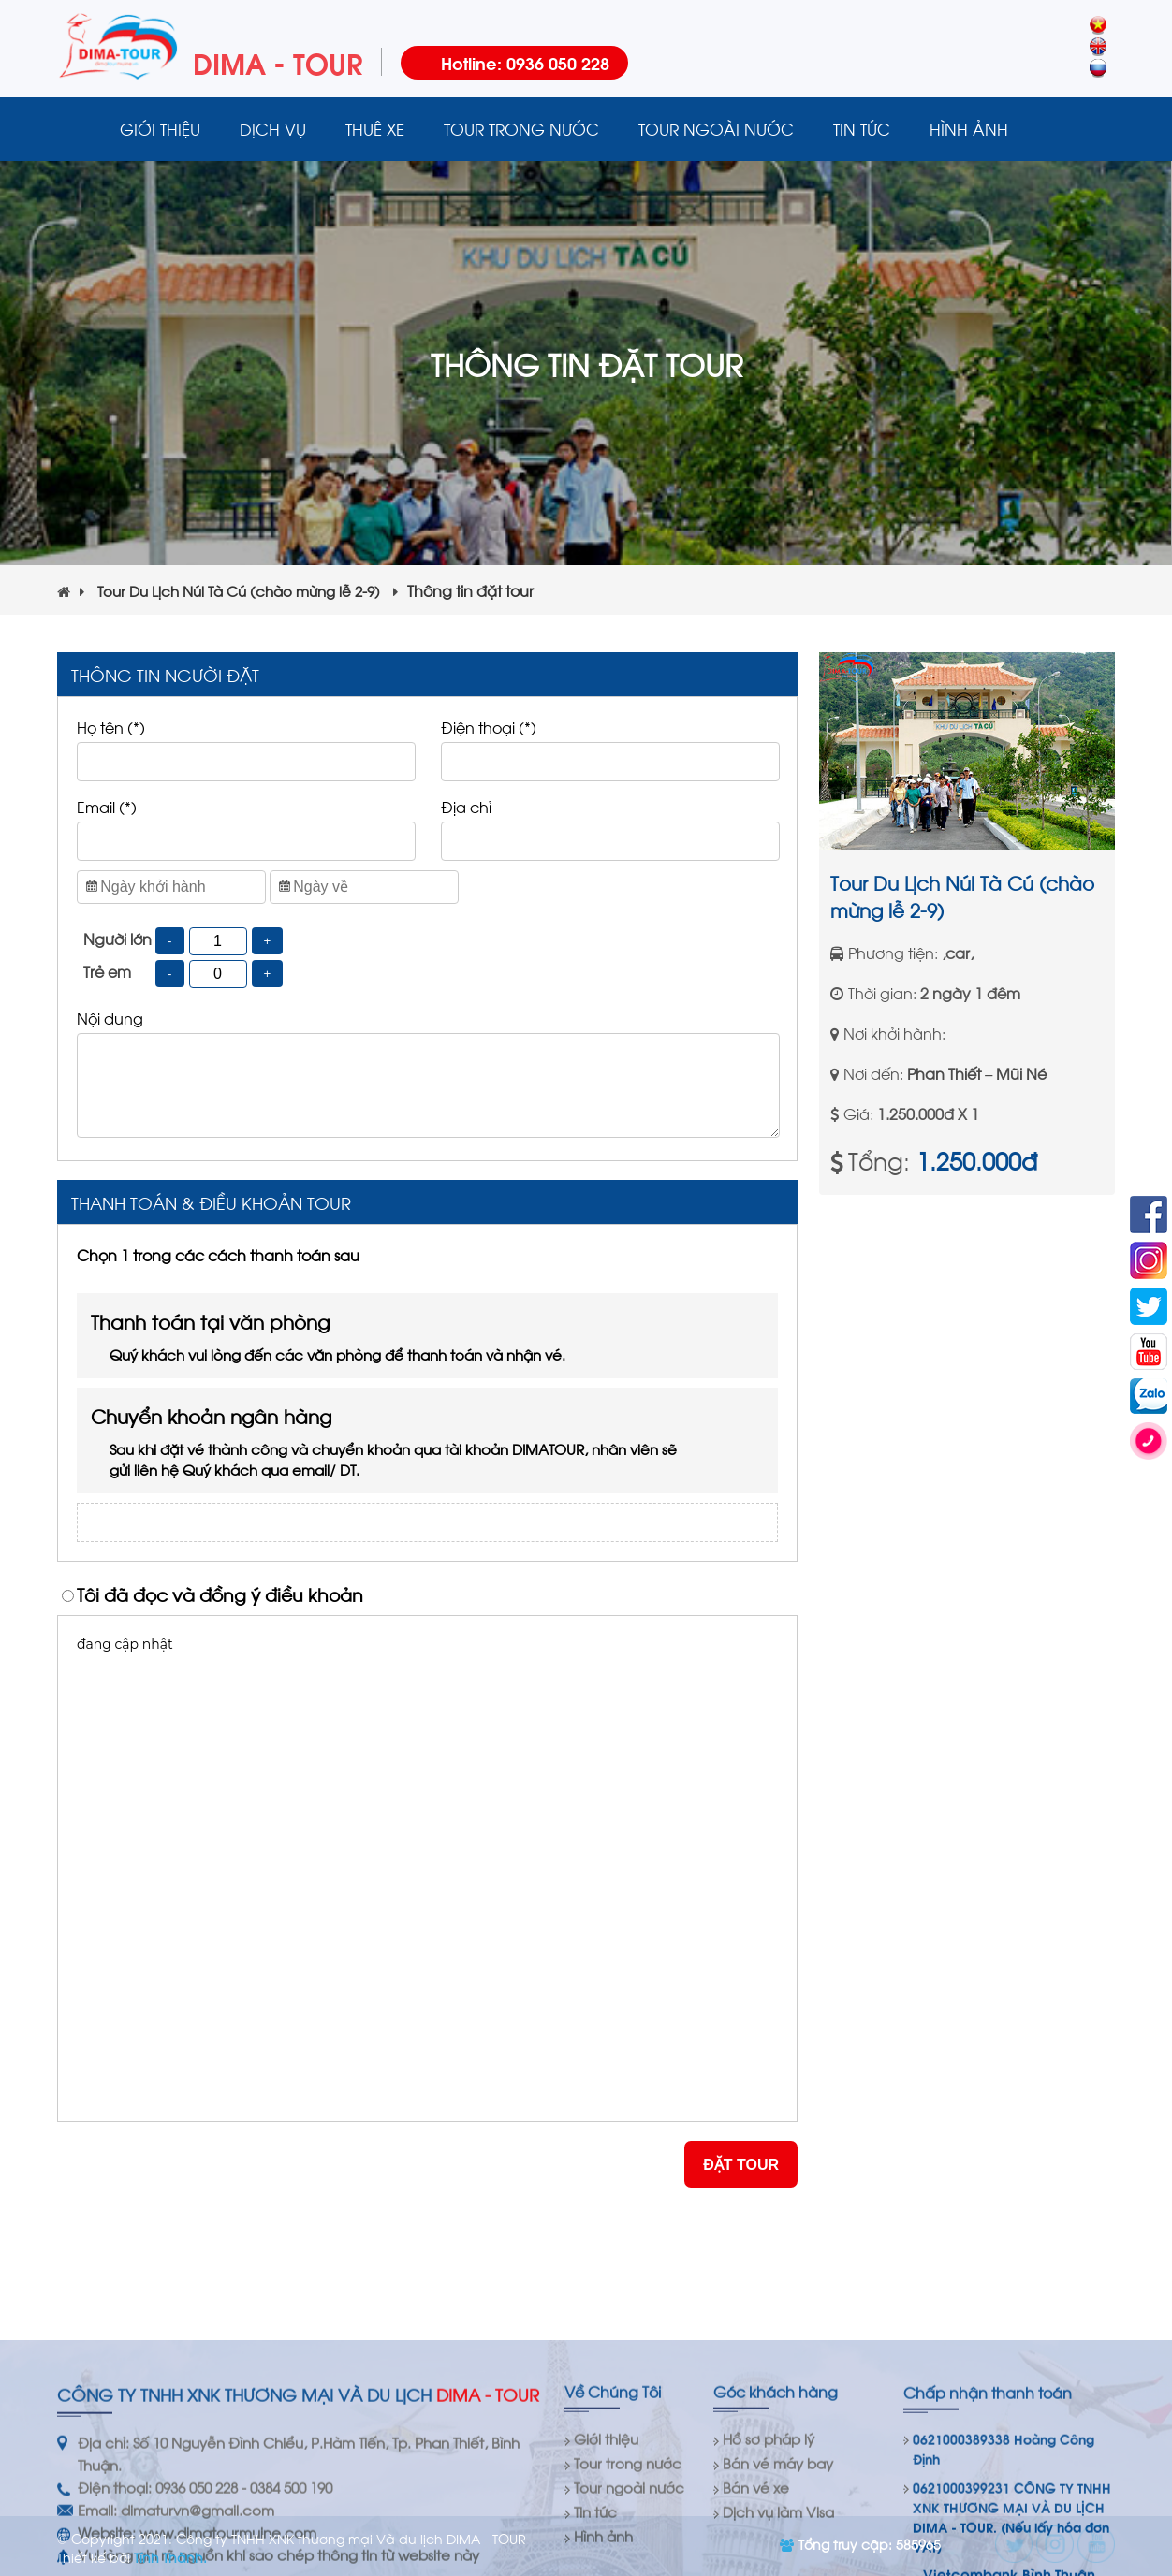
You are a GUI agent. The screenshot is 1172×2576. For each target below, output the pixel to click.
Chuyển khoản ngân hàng (390, 1440)
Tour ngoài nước (716, 128)
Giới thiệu (160, 128)
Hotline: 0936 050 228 (525, 62)
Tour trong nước (521, 128)
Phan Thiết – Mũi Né (977, 1073)
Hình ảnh (969, 128)
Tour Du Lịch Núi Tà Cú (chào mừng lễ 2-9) (247, 590)
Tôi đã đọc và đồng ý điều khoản (220, 1593)
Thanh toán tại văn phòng (390, 1335)
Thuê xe (374, 128)
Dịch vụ (273, 128)
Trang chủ (78, 129)
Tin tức (861, 128)
